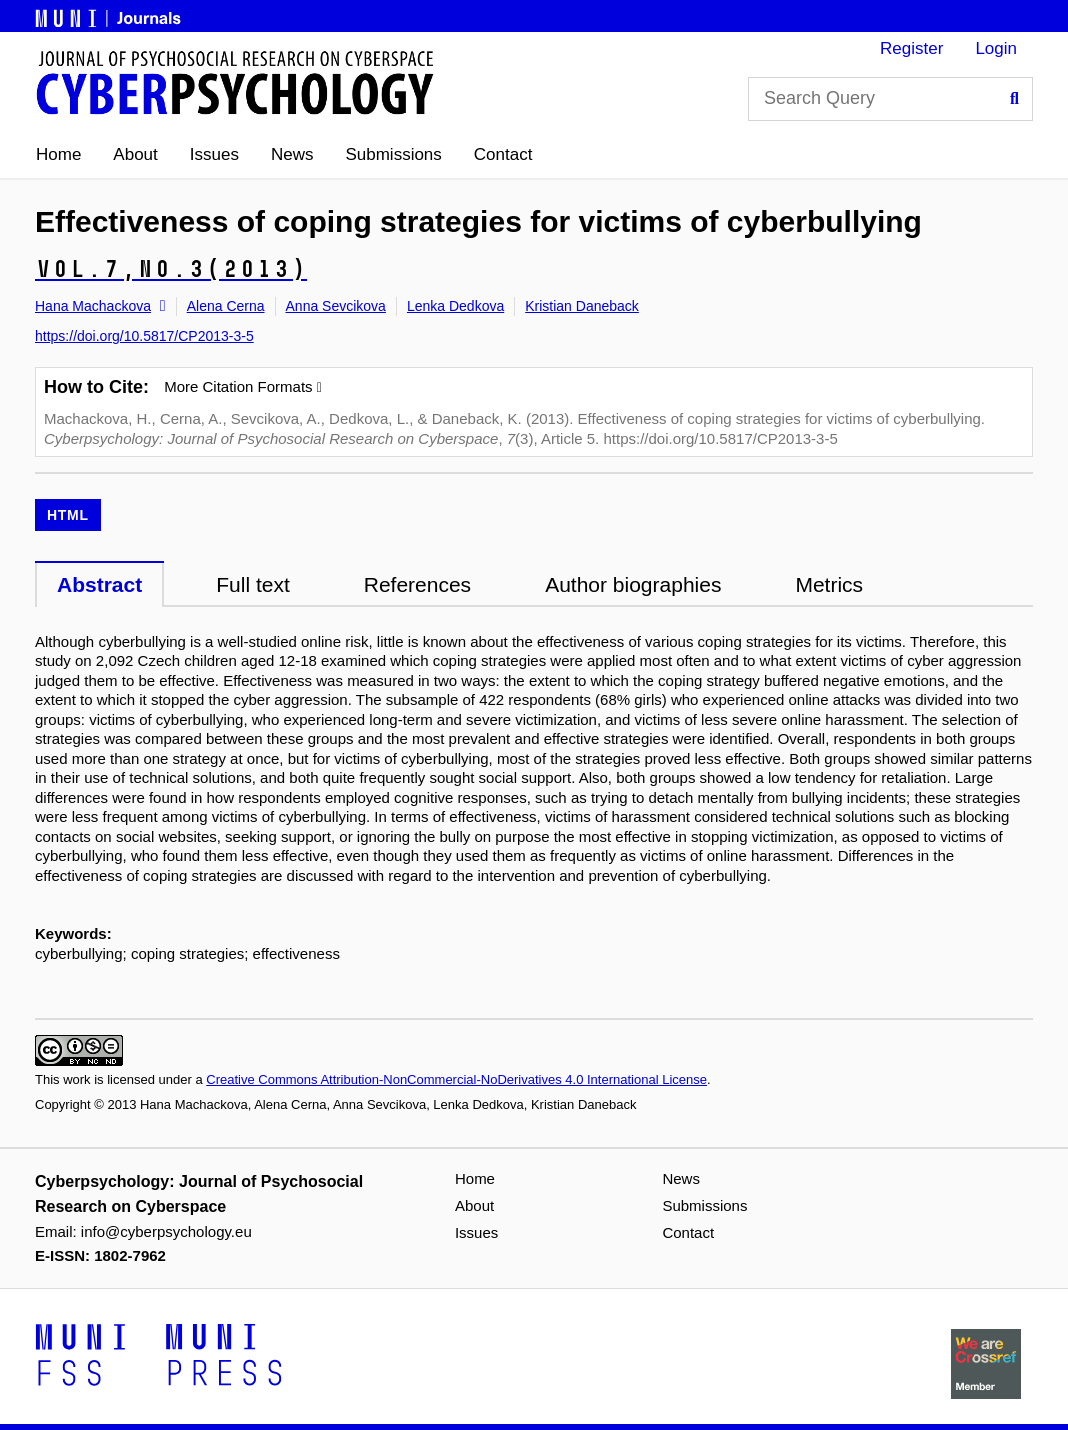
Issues (214, 154)
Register (911, 48)
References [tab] (417, 584)
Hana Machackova (93, 306)
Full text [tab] (253, 584)
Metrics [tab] (829, 584)
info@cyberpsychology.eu (166, 1231)
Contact (503, 154)
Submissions (393, 154)
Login (996, 48)
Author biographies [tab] (633, 584)
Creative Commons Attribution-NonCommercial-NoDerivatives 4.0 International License (456, 1079)
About (135, 154)
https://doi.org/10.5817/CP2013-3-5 (144, 336)
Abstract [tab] (99, 584)
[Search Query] (890, 99)
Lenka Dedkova (455, 306)
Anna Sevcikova (336, 306)
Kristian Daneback (582, 306)
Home (58, 154)
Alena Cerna (226, 306)
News (292, 154)
